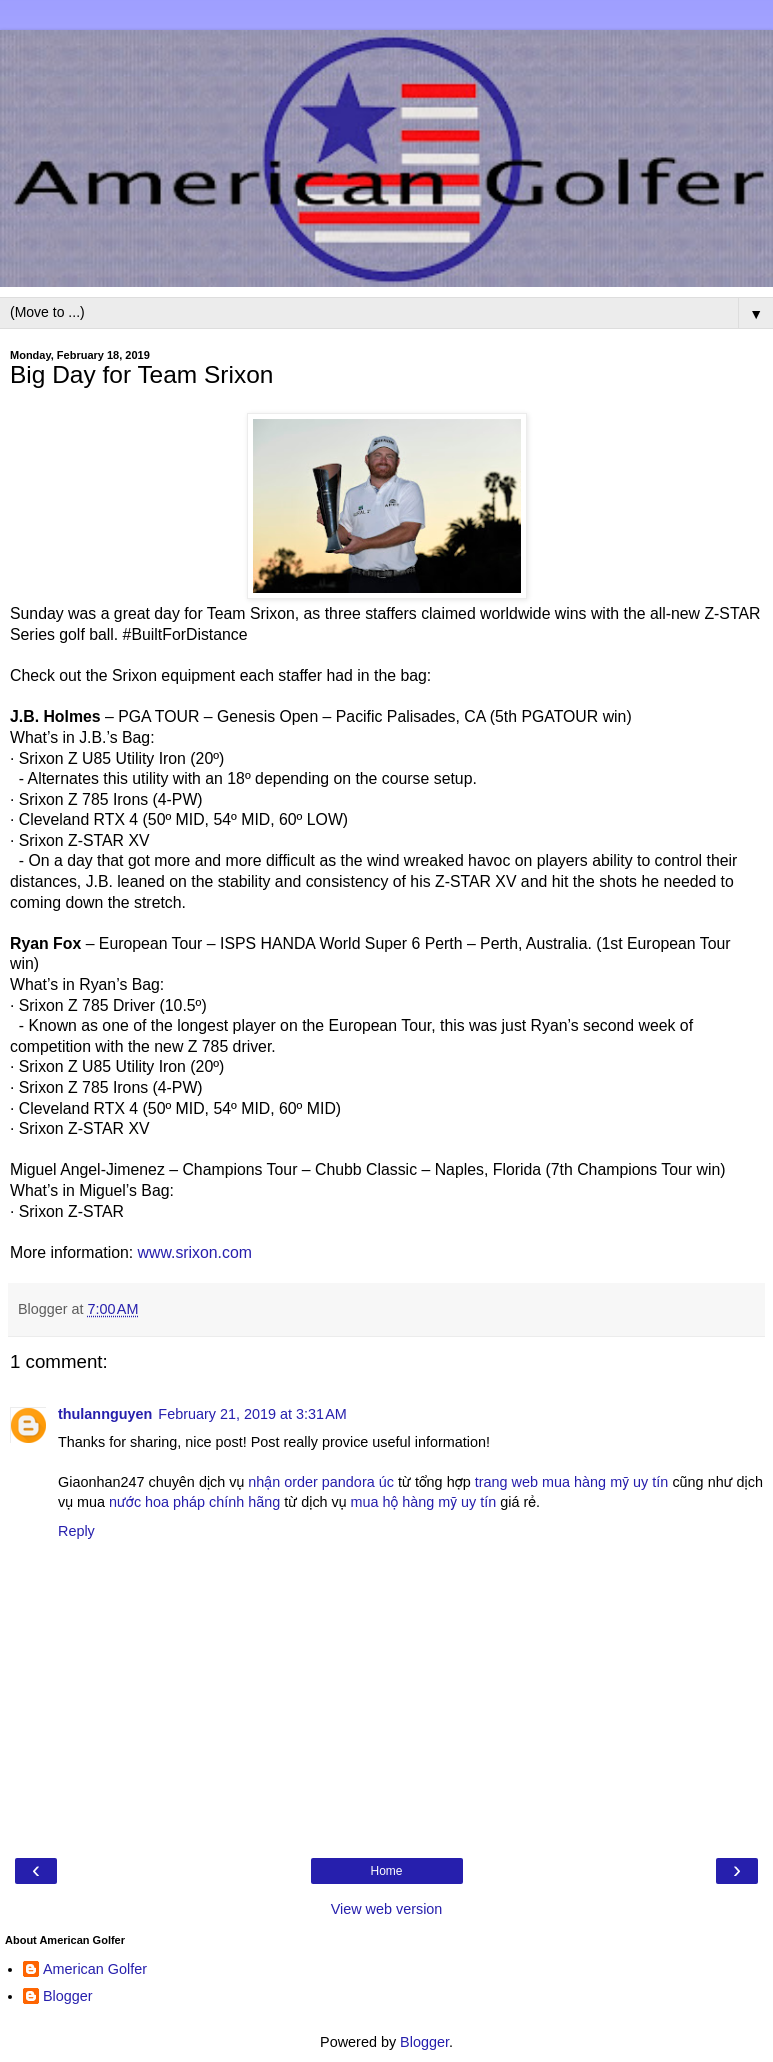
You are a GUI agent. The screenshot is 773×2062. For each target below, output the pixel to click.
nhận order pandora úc (321, 1482)
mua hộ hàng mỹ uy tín (424, 1502)
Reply (76, 1531)
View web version (387, 1909)
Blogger (68, 1996)
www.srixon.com (195, 1252)
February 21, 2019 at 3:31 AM (252, 1414)
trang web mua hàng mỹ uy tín (572, 1482)
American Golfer (95, 1969)
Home (386, 1871)
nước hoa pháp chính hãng (194, 1502)
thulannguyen (105, 1414)
